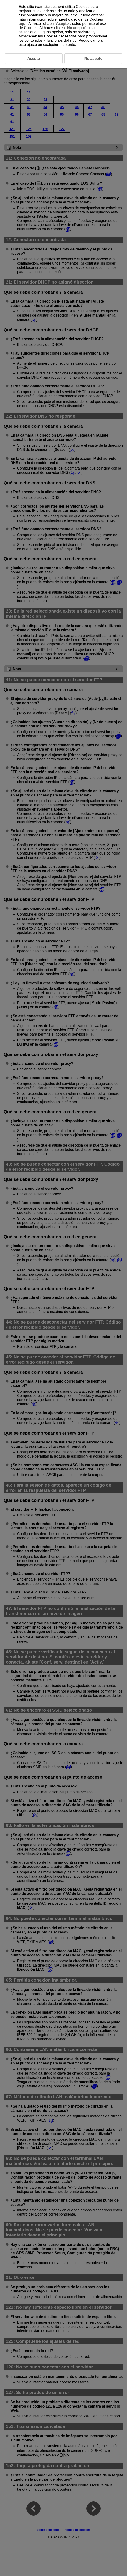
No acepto (76, 28)
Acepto (62, 24)
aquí (22, 24)
